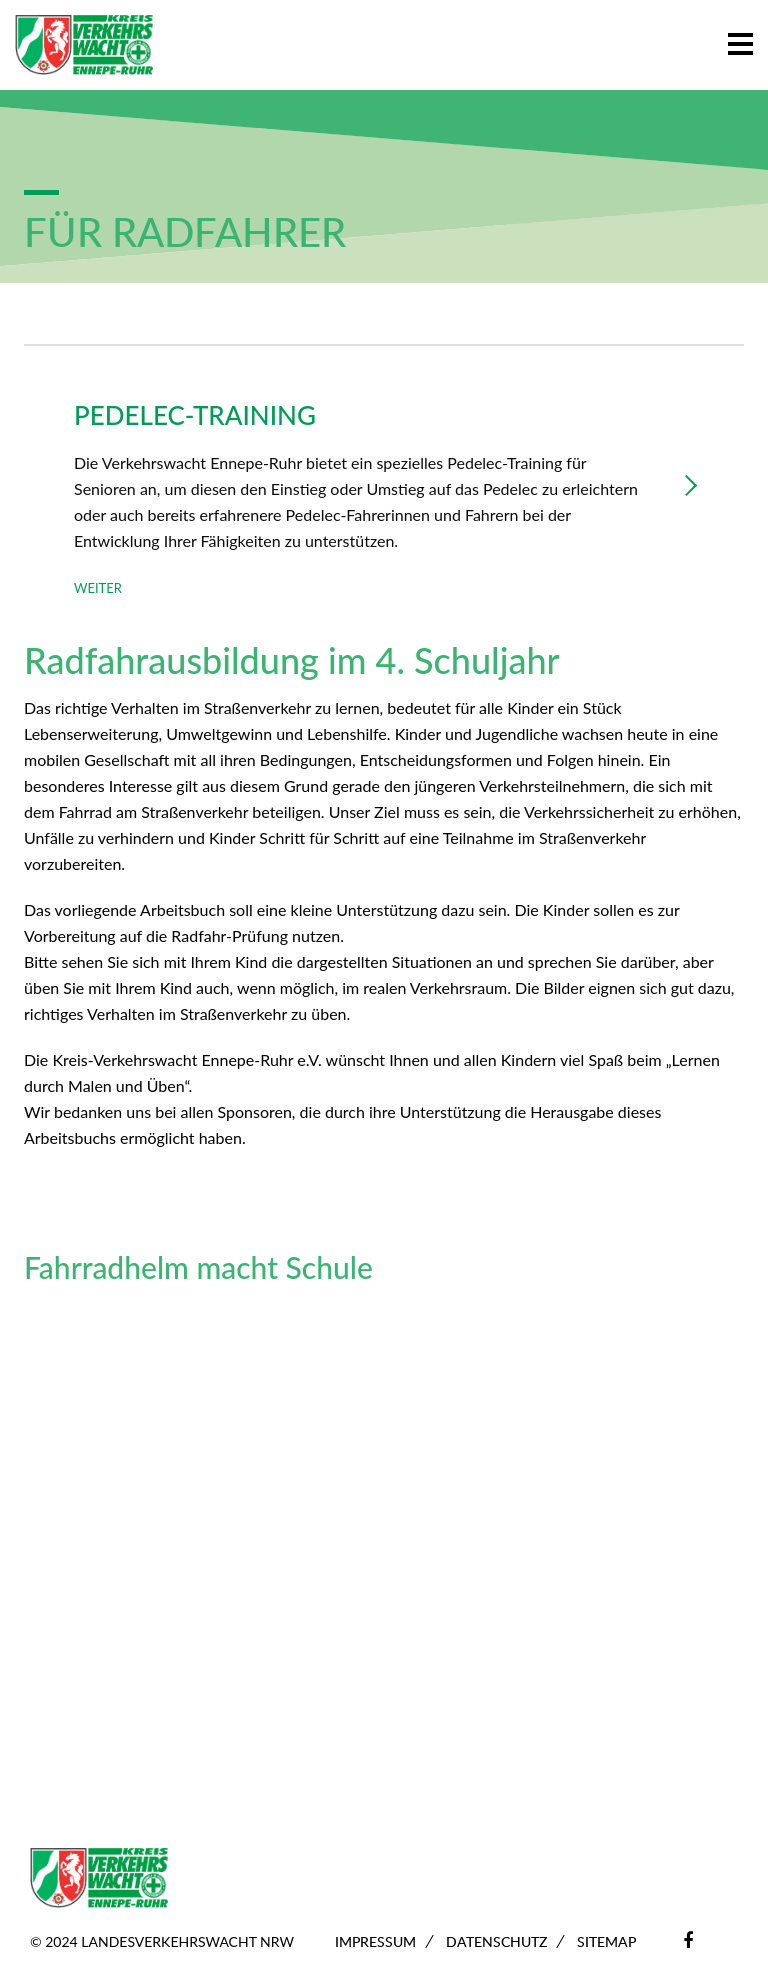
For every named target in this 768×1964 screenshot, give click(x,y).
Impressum (375, 1941)
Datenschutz (496, 1941)
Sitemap (606, 1941)
